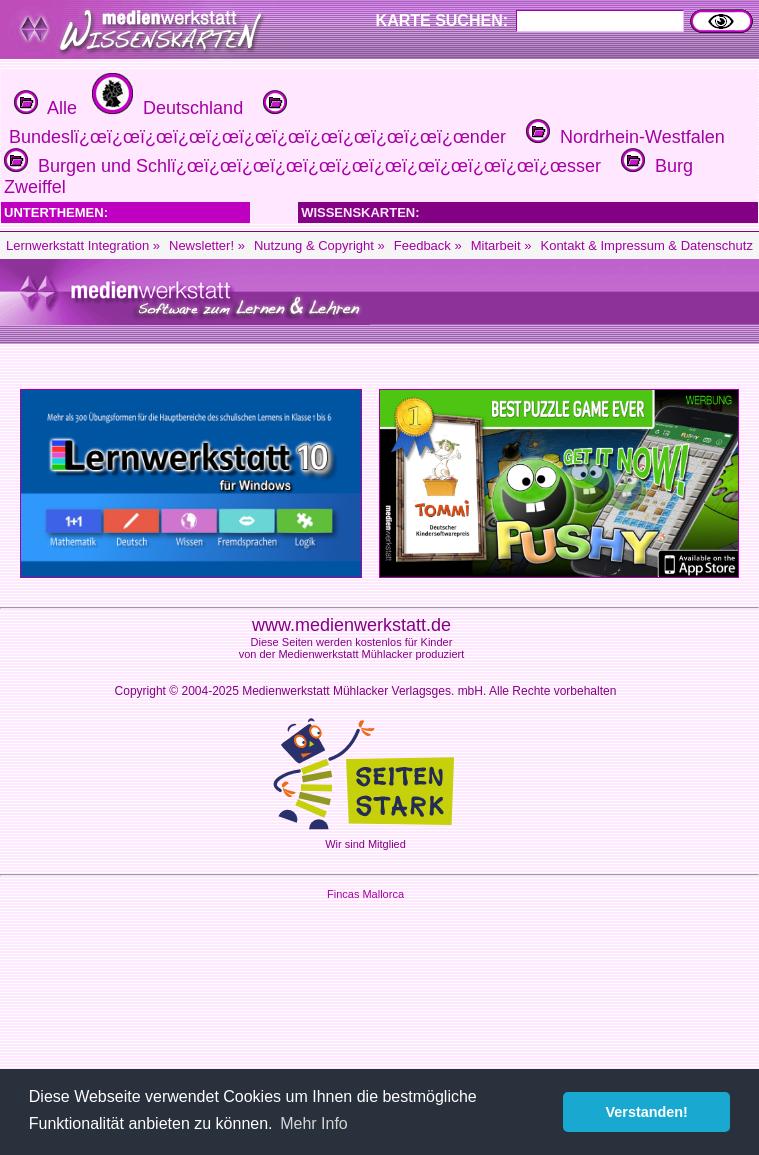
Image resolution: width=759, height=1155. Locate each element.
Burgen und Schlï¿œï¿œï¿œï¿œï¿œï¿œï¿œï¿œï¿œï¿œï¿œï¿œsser (302, 166)
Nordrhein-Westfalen (623, 137)
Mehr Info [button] (314, 1123)
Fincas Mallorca (365, 894)
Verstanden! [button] (647, 1112)
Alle (45, 108)
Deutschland (165, 108)
